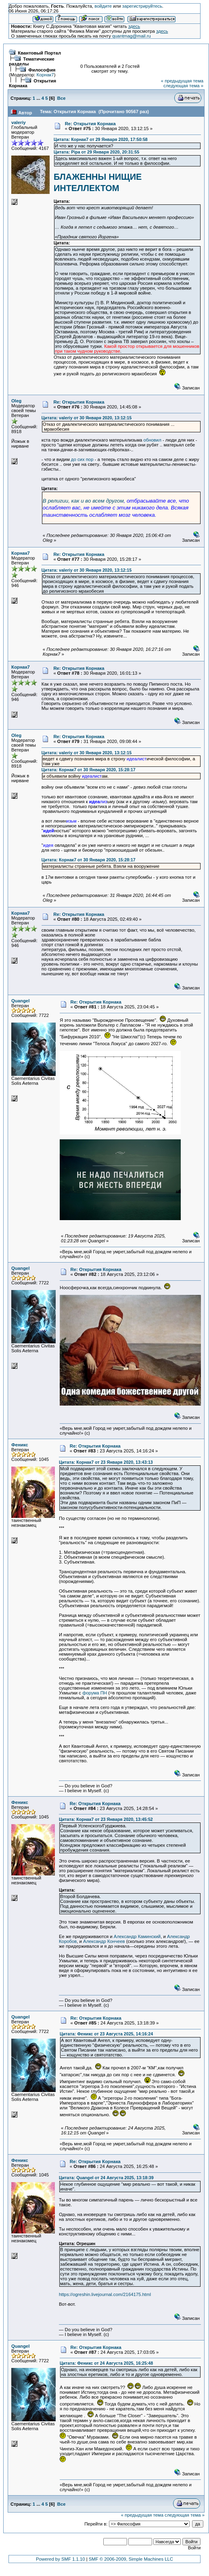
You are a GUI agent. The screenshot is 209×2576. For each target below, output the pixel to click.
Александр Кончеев (104, 1941)
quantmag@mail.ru (131, 36)
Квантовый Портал (39, 53)
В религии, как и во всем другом (83, 501)
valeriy (18, 122)
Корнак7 (45, 74)
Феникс (19, 1444)
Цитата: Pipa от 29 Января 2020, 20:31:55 (96, 151)
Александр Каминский (137, 1936)
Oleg (16, 400)
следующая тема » (183, 85)
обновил (152, 440)
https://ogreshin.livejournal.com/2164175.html (105, 2294)
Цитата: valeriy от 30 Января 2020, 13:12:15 (87, 417)
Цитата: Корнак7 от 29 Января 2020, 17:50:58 (101, 139)
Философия (41, 69)
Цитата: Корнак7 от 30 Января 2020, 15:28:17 (89, 769)
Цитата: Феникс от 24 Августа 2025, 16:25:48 (106, 2363)
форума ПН (94, 1692)
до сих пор (83, 459)
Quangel (20, 1000)
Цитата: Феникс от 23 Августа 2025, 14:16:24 (106, 2033)
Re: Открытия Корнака (90, 123)
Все (61, 98)
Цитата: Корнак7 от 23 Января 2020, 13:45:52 (106, 1819)
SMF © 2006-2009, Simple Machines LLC (131, 2559)
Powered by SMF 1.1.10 (60, 2559)
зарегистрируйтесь (142, 6)
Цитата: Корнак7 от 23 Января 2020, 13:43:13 (106, 1462)
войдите (103, 6)
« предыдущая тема (182, 80)
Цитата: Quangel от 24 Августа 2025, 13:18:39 (106, 2177)
